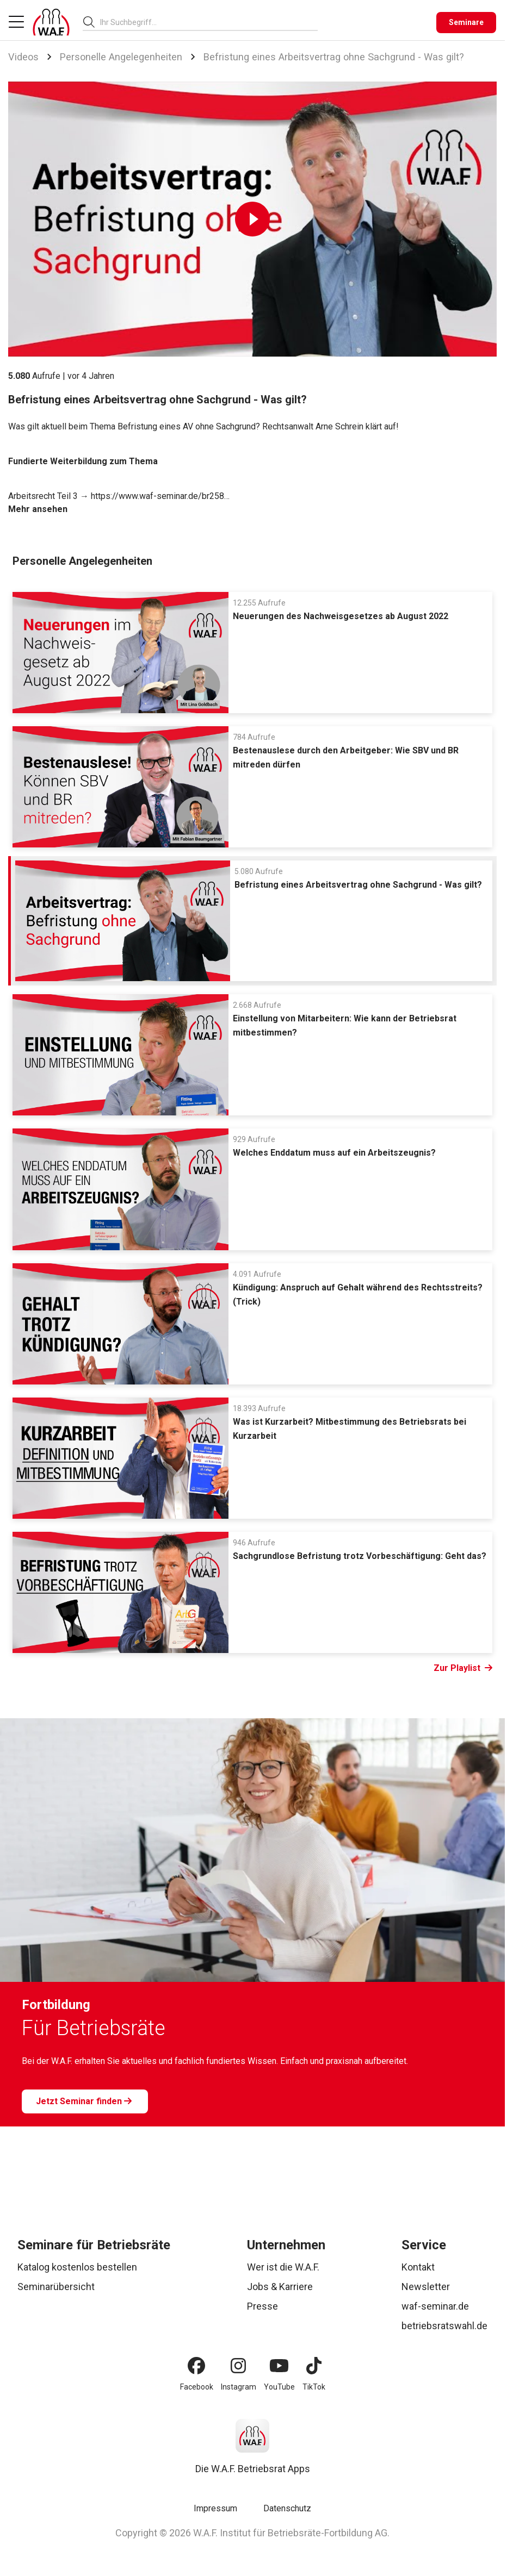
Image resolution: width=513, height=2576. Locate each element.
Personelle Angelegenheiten (121, 57)
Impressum (215, 2508)
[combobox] (209, 22)
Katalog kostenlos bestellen (77, 2267)
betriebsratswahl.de (444, 2325)
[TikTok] (314, 2366)
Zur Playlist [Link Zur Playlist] (463, 1668)
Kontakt (418, 2267)
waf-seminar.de (435, 2306)
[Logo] (51, 22)
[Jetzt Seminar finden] (85, 2101)
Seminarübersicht (56, 2286)
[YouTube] (279, 2366)
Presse (262, 2306)
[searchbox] (204, 22)
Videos (23, 57)
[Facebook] (196, 2366)
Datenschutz (287, 2508)
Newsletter (425, 2286)
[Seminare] (466, 22)
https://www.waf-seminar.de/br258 (157, 496)
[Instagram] (238, 2366)
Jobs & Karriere (280, 2286)
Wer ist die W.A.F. (283, 2267)
